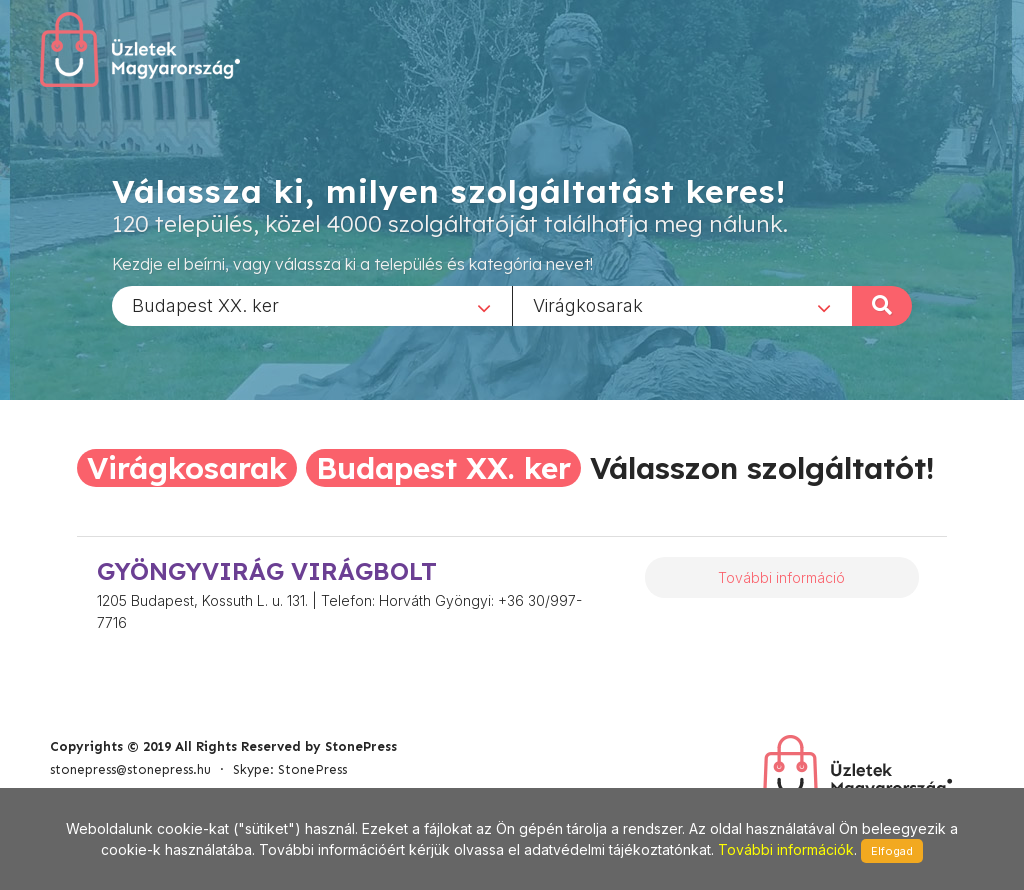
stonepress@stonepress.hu (130, 769)
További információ (781, 577)
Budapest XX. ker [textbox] (205, 304)
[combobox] (312, 305)
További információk (786, 849)
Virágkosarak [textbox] (588, 304)
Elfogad (892, 851)
